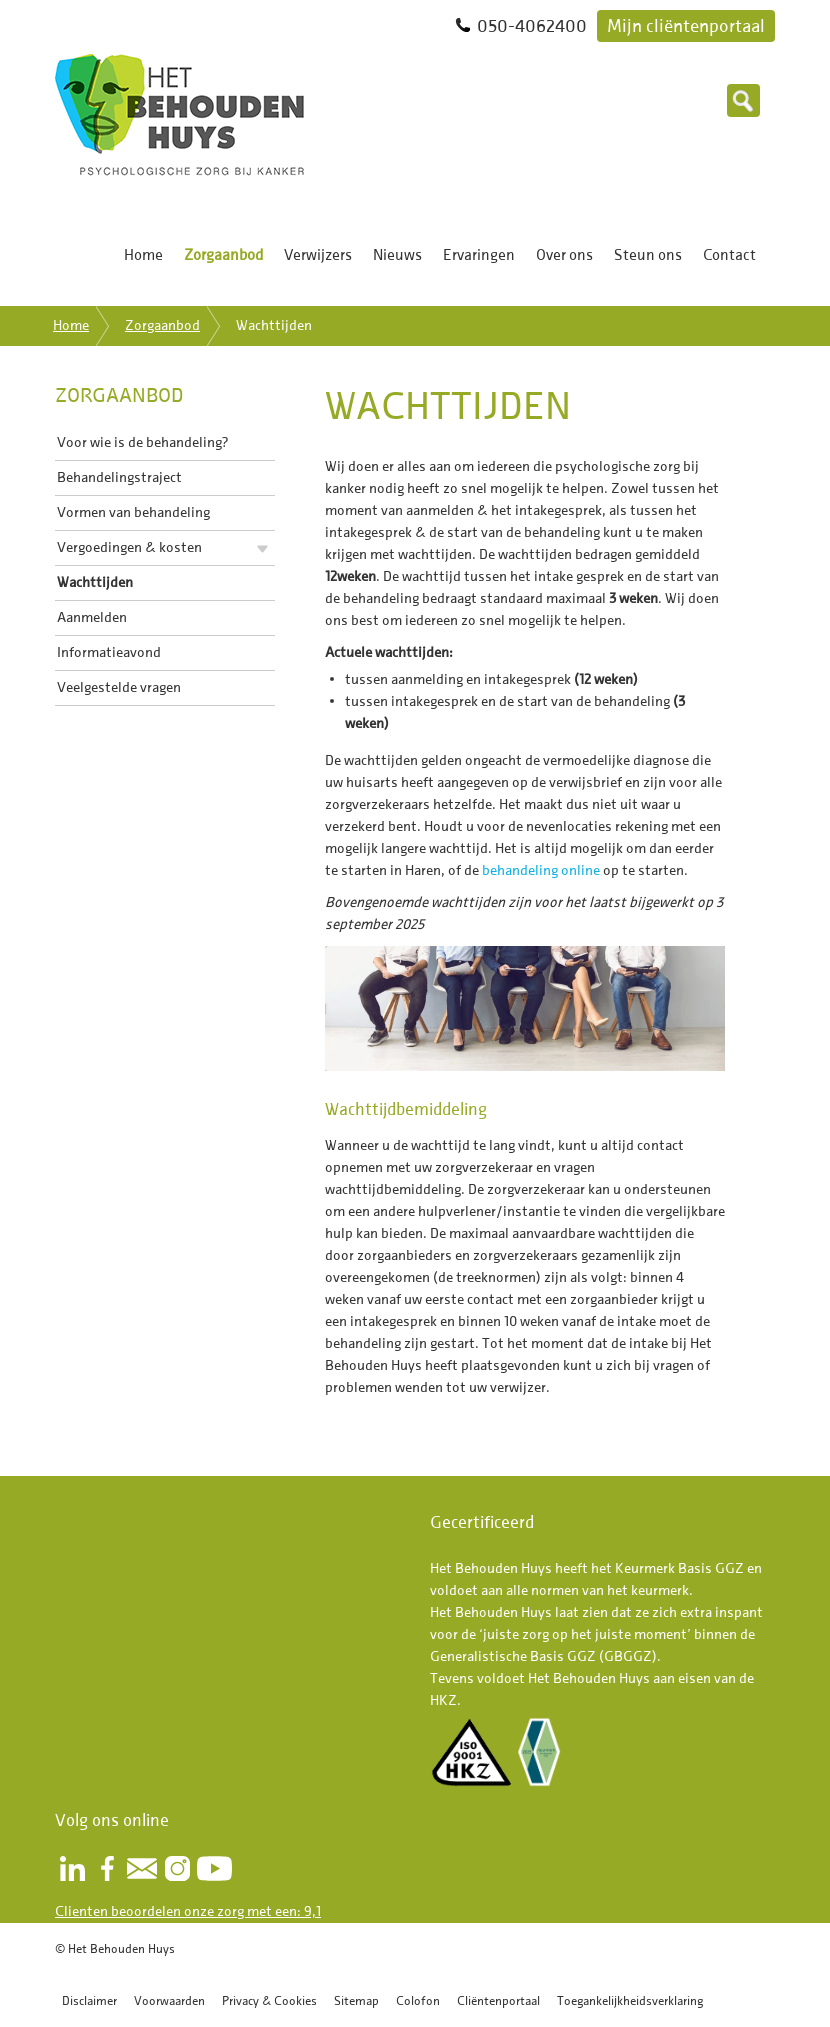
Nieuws (397, 255)
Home (143, 255)
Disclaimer (89, 2000)
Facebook (107, 1868)
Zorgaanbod (223, 255)
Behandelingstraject (119, 477)
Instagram (177, 1868)
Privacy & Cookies (269, 2000)
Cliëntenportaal (498, 2000)
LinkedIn (72, 1868)
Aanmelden (92, 617)
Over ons (564, 255)
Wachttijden (95, 582)
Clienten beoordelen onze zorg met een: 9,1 (188, 1911)
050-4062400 (532, 25)
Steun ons (648, 255)
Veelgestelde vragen (119, 687)
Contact (729, 255)
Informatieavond (109, 652)
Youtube (214, 1868)
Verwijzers (318, 255)
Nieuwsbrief (142, 1868)
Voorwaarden (169, 2000)
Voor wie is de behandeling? (143, 442)
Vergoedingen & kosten (129, 547)
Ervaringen (479, 255)
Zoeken (743, 100)
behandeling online (541, 870)
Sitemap (356, 2000)
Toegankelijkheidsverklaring (630, 2000)
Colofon (418, 2000)
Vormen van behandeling (133, 512)
